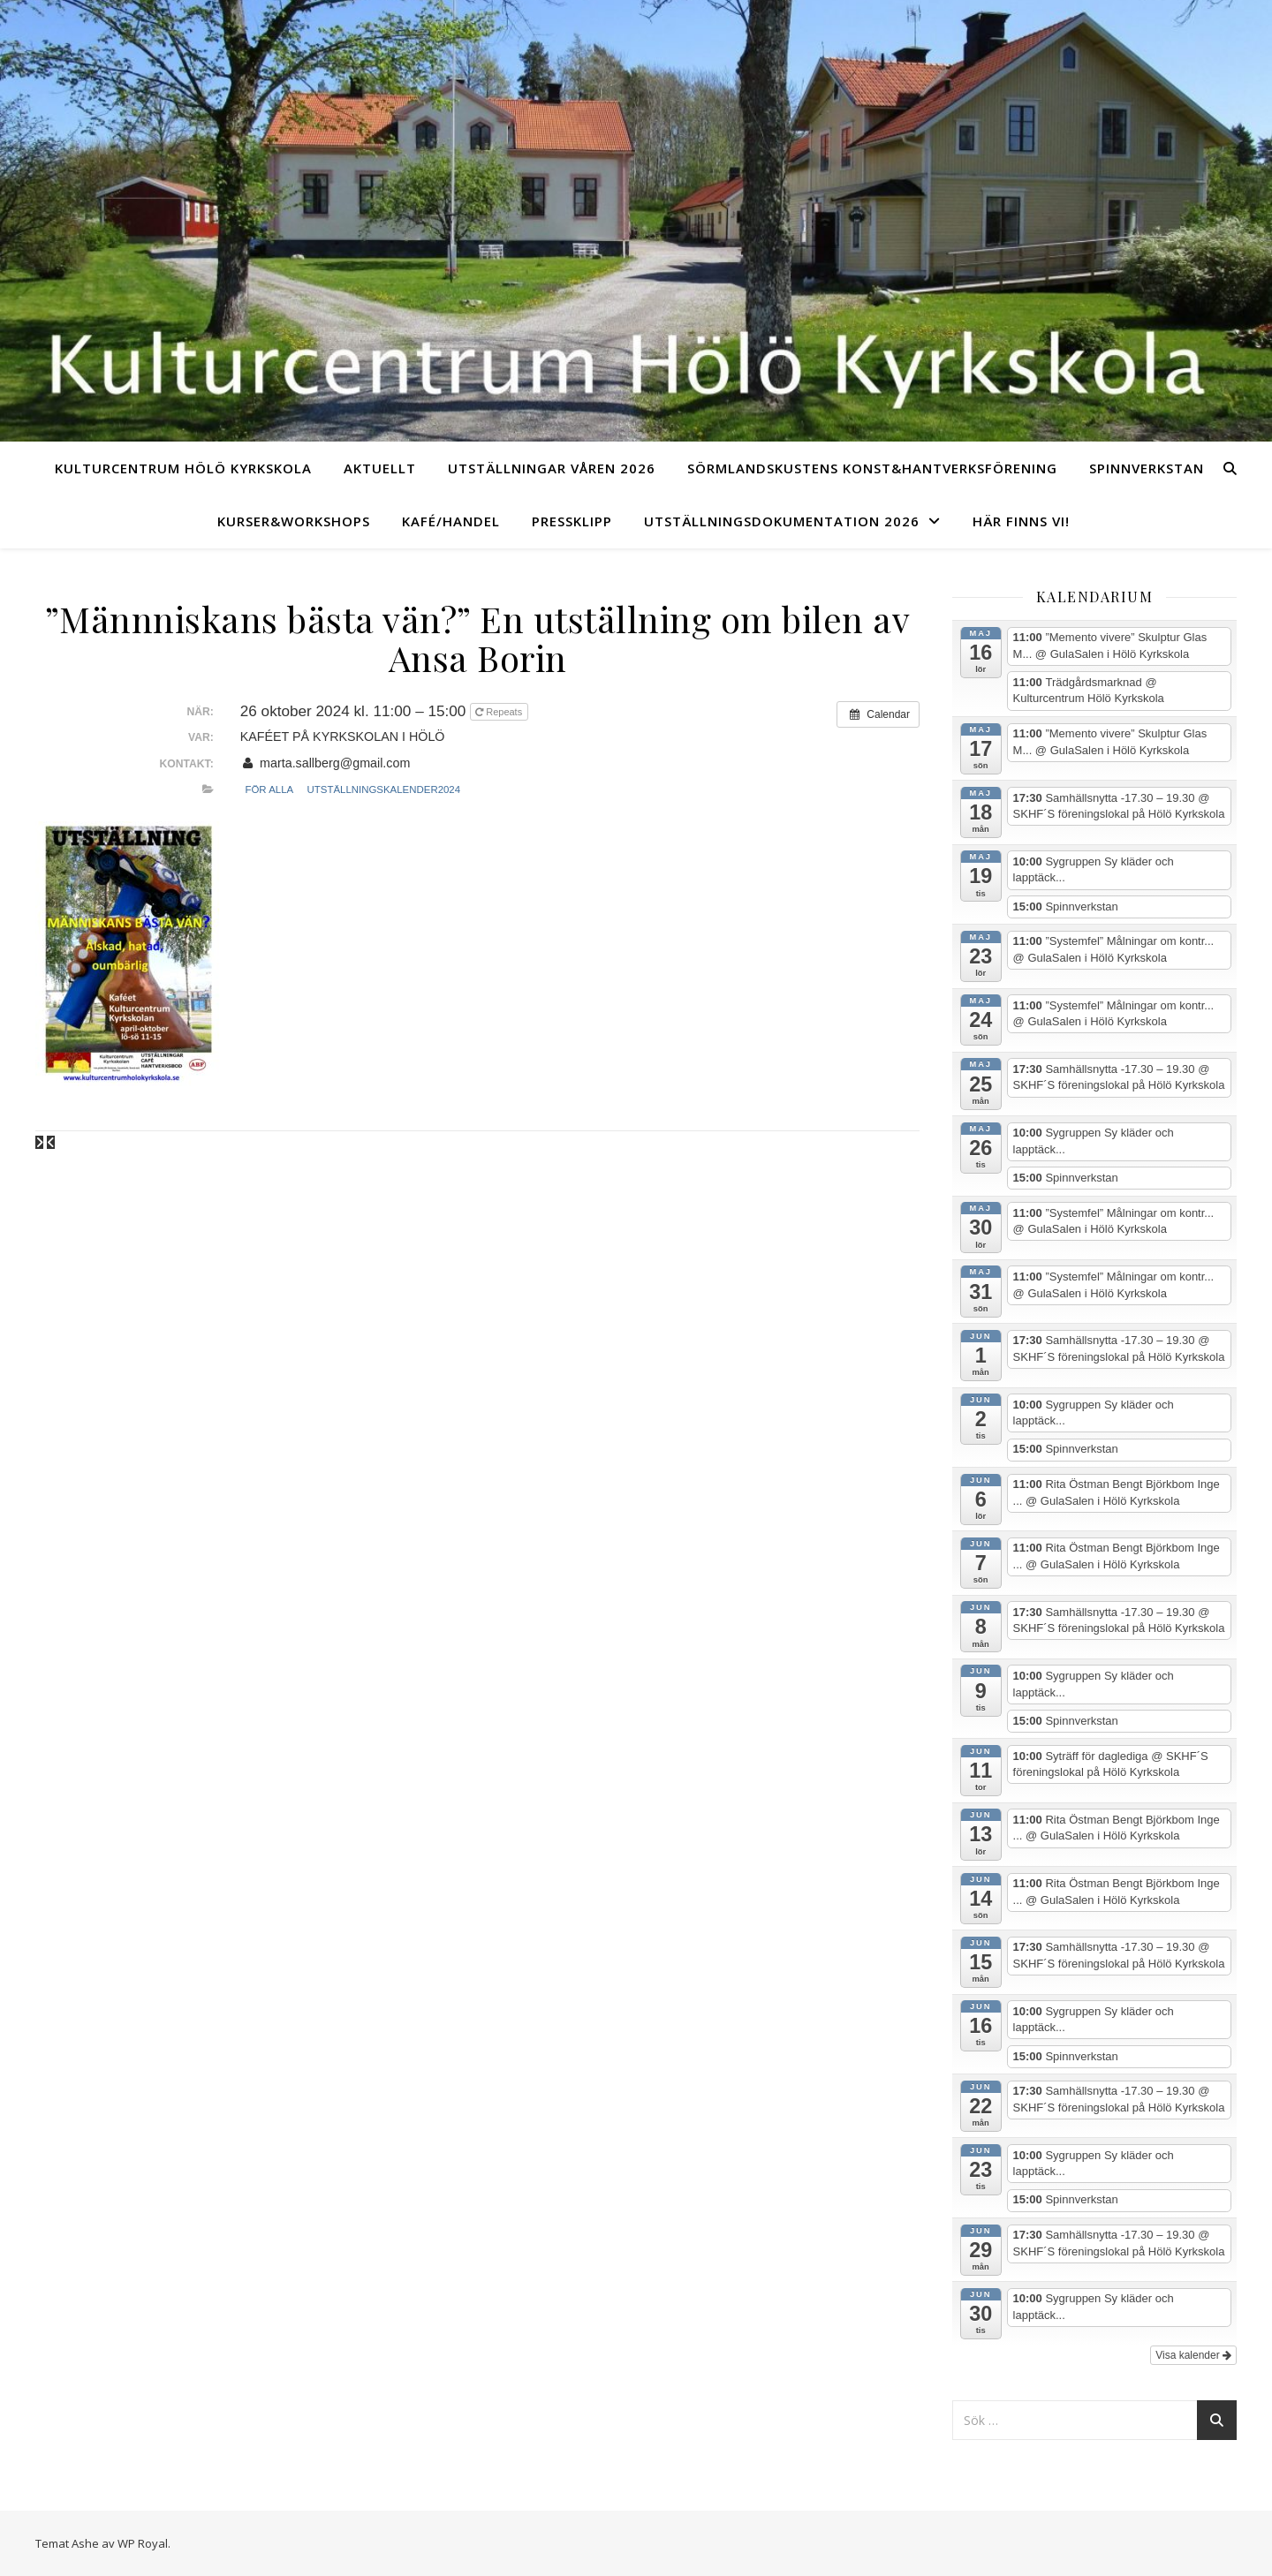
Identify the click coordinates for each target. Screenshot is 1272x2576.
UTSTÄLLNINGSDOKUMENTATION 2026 (782, 521)
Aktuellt (380, 468)
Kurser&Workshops (293, 521)
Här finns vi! (1021, 521)
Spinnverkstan (1146, 468)
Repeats (500, 711)
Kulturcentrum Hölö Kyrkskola (183, 468)
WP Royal (142, 2543)
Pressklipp (572, 521)
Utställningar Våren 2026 (551, 468)
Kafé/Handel (451, 521)
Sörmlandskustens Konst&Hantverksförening (872, 468)
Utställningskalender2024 (384, 789)
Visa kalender (1193, 2355)
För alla (269, 789)
